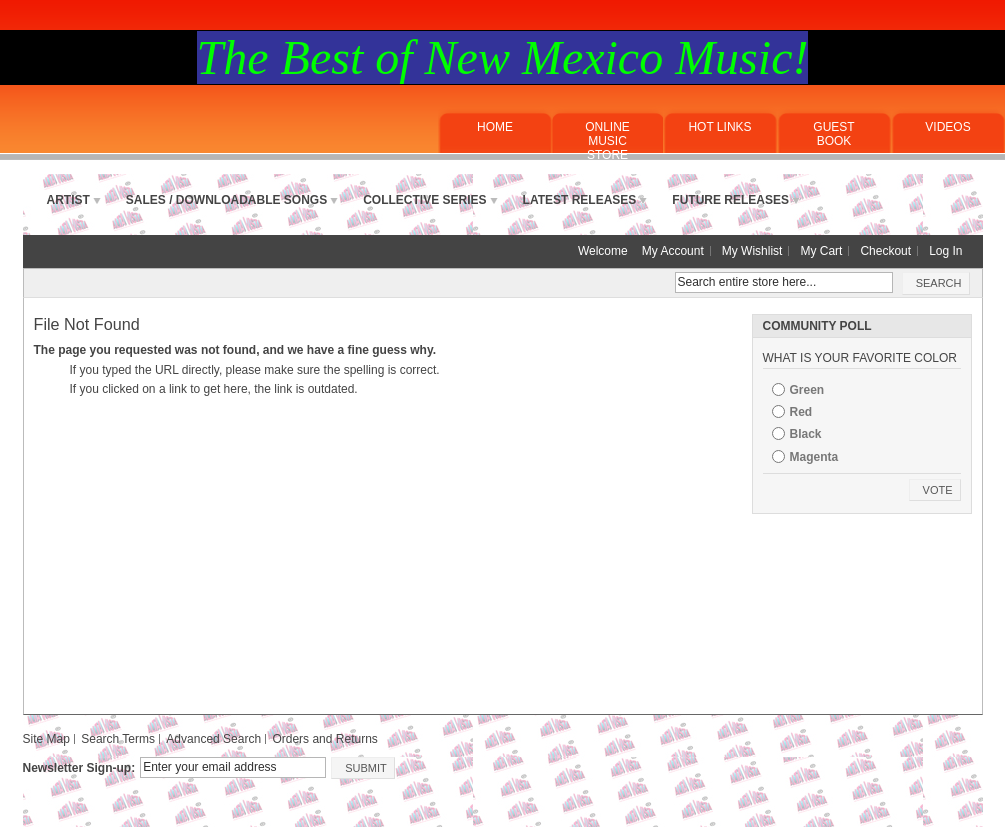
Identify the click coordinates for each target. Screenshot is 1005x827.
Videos (947, 127)
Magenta (814, 457)
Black (806, 434)
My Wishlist (752, 251)
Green (807, 390)
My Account (673, 251)
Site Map (46, 739)
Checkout (885, 251)
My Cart (821, 251)
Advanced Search (213, 739)
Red (801, 412)
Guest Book (833, 134)
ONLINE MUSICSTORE (607, 141)
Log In (945, 251)
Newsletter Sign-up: (79, 768)
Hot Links (719, 127)
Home (495, 127)
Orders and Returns (324, 739)
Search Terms (118, 739)
